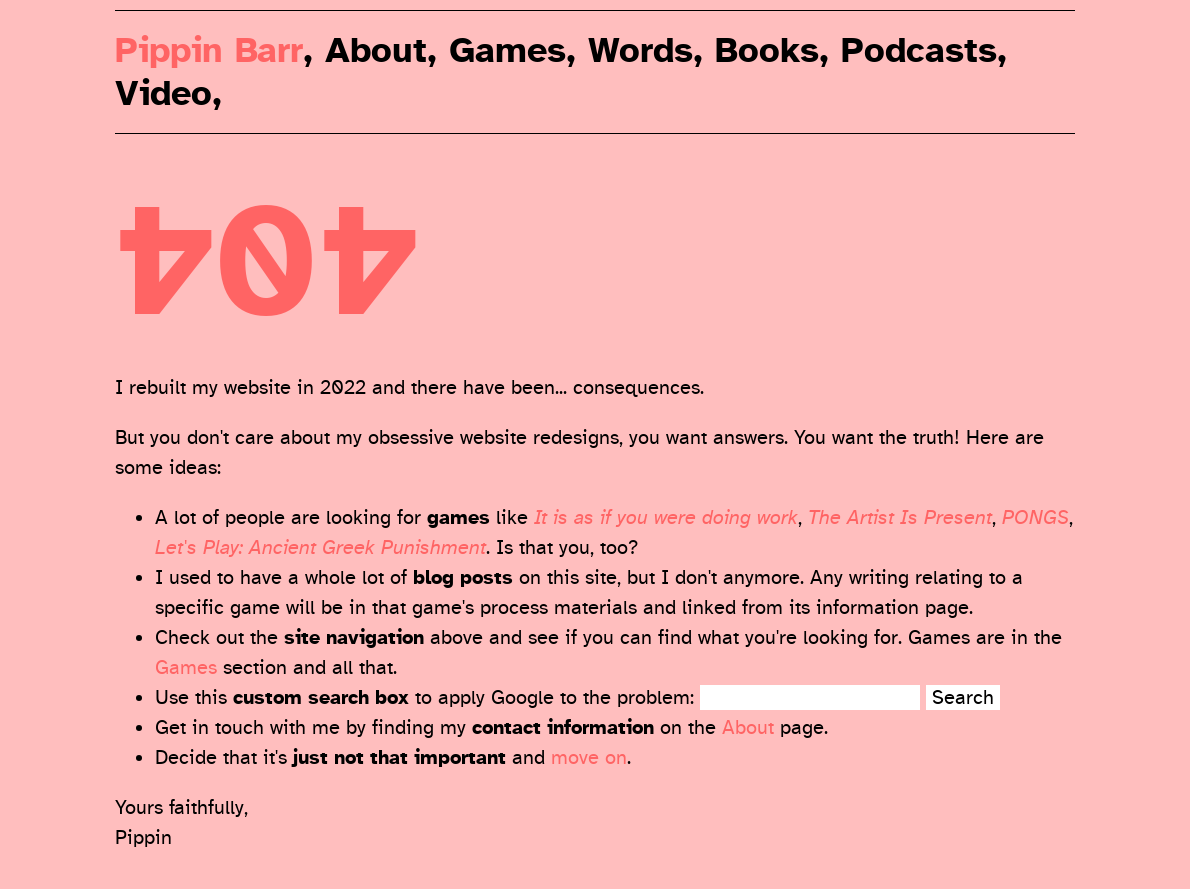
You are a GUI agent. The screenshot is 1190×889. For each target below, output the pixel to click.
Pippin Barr (209, 50)
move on (589, 757)
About (376, 50)
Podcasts (919, 50)
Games (507, 50)
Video (163, 93)
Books (767, 50)
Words (640, 50)
